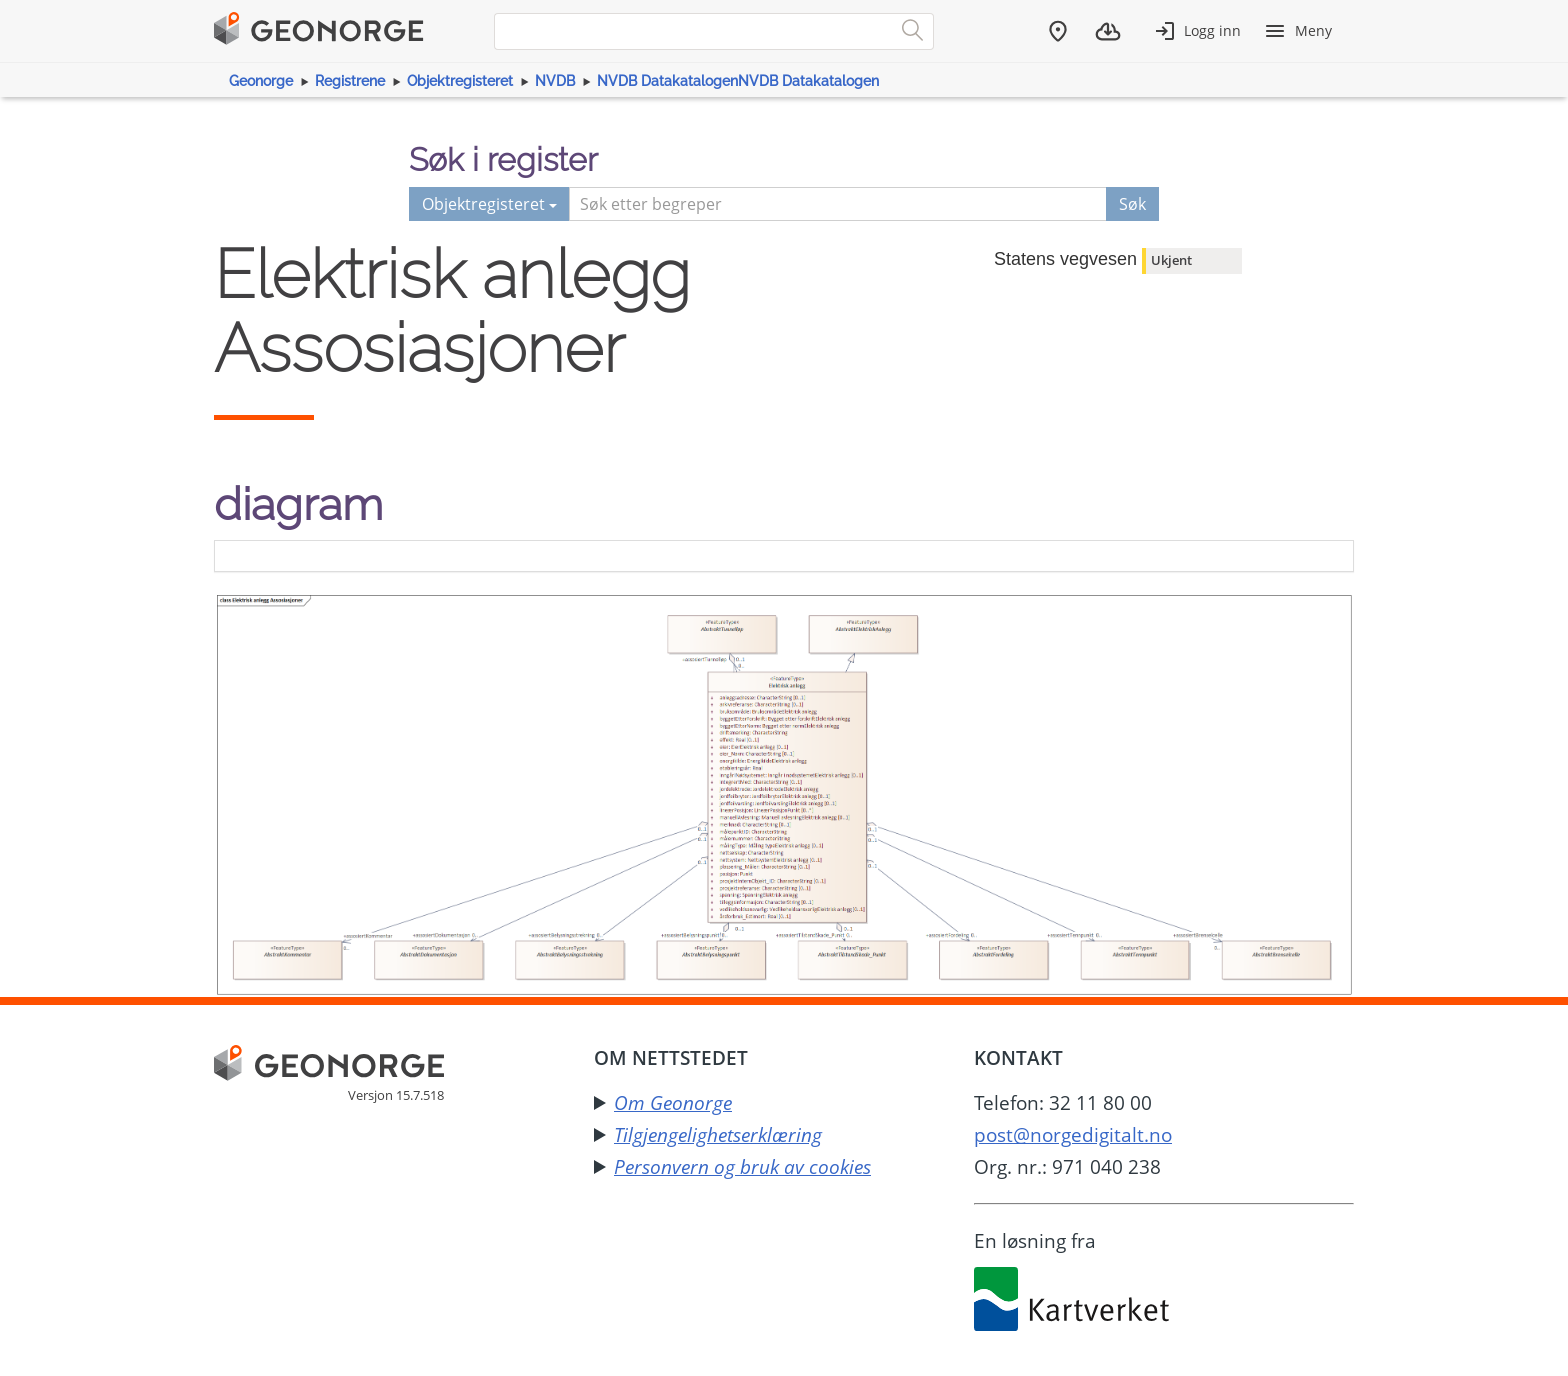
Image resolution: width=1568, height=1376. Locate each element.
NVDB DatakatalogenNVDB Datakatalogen (738, 81)
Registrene (350, 81)
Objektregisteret (460, 81)
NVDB (555, 81)
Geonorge (261, 81)
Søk (1132, 204)
